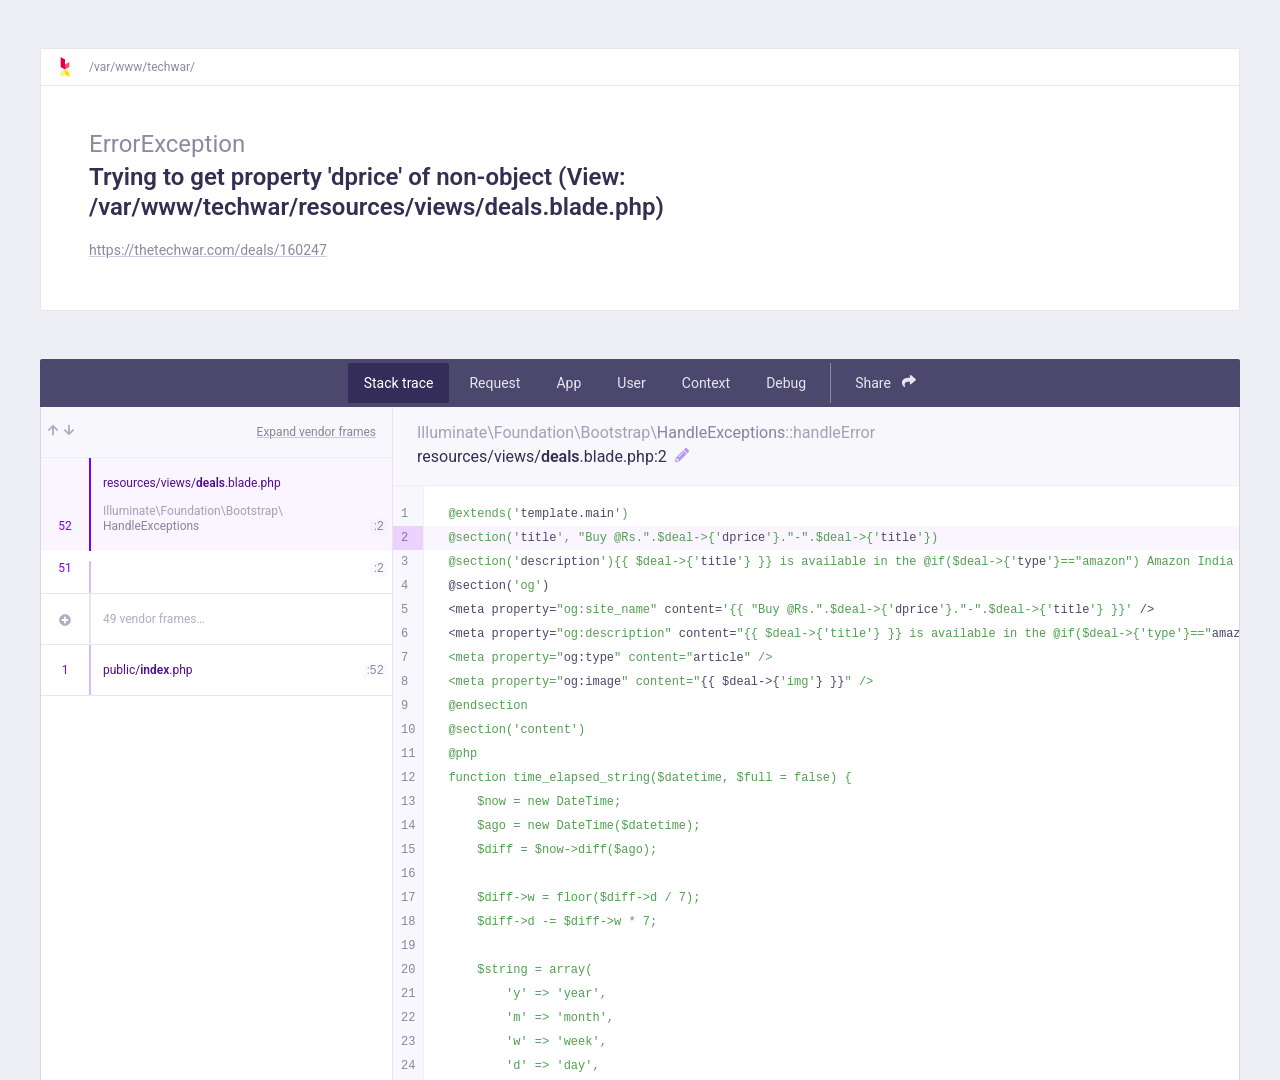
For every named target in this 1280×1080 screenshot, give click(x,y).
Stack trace (399, 383)
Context (706, 383)
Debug (786, 383)
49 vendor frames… (153, 619)
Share (885, 382)
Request (494, 383)
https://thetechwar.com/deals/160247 (208, 250)
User (631, 383)
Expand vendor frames (316, 432)
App (568, 383)
